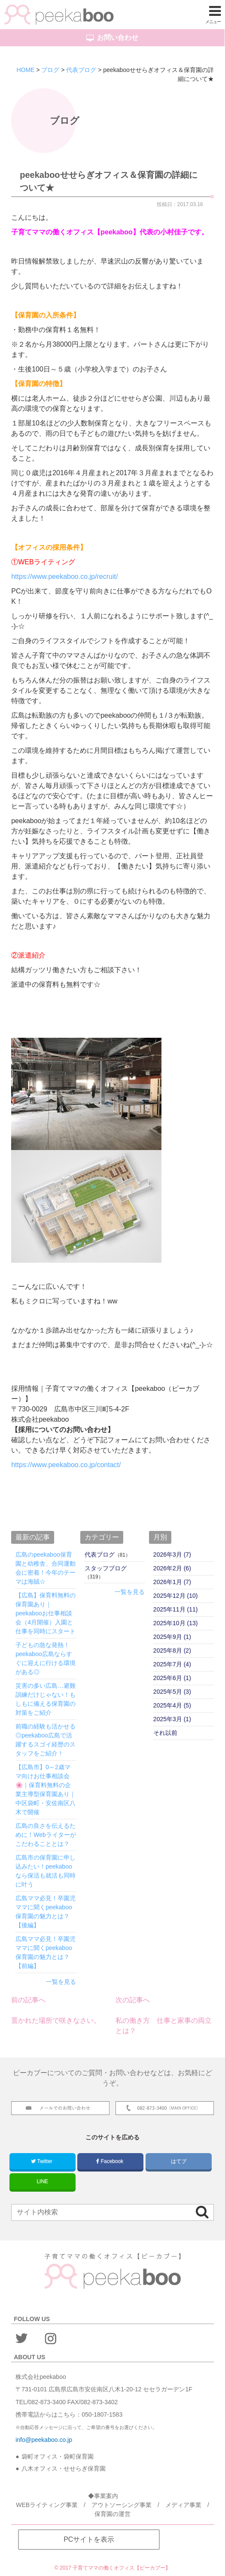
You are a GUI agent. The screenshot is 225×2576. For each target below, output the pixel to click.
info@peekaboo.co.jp (43, 2439)
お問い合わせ (112, 38)
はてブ (179, 2161)
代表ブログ (100, 1554)
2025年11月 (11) (175, 1609)
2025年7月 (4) (172, 1664)
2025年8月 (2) (172, 1650)
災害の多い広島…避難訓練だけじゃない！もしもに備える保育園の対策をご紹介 (45, 1699)
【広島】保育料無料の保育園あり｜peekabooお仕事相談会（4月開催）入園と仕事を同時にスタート (45, 1613)
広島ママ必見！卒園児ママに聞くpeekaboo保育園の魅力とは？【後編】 (45, 1912)
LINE (42, 2181)
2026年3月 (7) (172, 1554)
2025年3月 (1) (172, 1719)
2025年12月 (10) (175, 1595)
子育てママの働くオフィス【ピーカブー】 (121, 2568)
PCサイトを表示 (89, 2539)
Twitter (42, 2161)
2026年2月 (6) (172, 1568)
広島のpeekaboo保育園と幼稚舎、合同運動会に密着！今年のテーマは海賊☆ (45, 1568)
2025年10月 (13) (175, 1623)
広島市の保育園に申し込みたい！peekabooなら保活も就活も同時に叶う (45, 1871)
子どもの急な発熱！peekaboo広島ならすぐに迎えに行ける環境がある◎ (45, 1658)
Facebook (110, 2161)
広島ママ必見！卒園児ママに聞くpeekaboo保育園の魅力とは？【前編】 (45, 1952)
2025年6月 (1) (172, 1677)
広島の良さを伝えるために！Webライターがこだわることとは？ (45, 1834)
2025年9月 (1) (172, 1636)
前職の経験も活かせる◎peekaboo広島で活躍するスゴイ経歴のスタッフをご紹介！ (45, 1740)
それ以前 (165, 1732)
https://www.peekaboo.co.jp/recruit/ (64, 576)
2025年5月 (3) (172, 1691)
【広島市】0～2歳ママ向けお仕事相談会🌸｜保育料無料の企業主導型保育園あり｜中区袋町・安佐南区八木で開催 (45, 1789)
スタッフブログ (106, 1568)
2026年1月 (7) (172, 1582)
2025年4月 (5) (172, 1705)
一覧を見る (61, 1981)
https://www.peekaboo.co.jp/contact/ (66, 1464)
